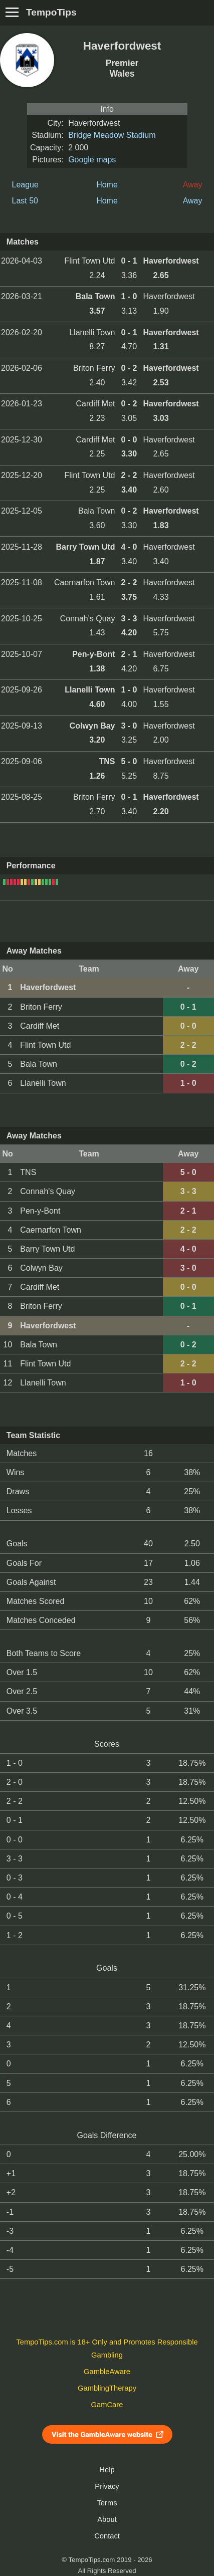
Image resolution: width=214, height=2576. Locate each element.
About (106, 2519)
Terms (107, 2503)
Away (192, 200)
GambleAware (107, 2372)
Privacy (107, 2486)
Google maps (92, 159)
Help (106, 2470)
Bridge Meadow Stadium (111, 135)
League (25, 184)
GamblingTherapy (107, 2388)
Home (107, 184)
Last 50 (25, 200)
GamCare (107, 2405)
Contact (107, 2536)
